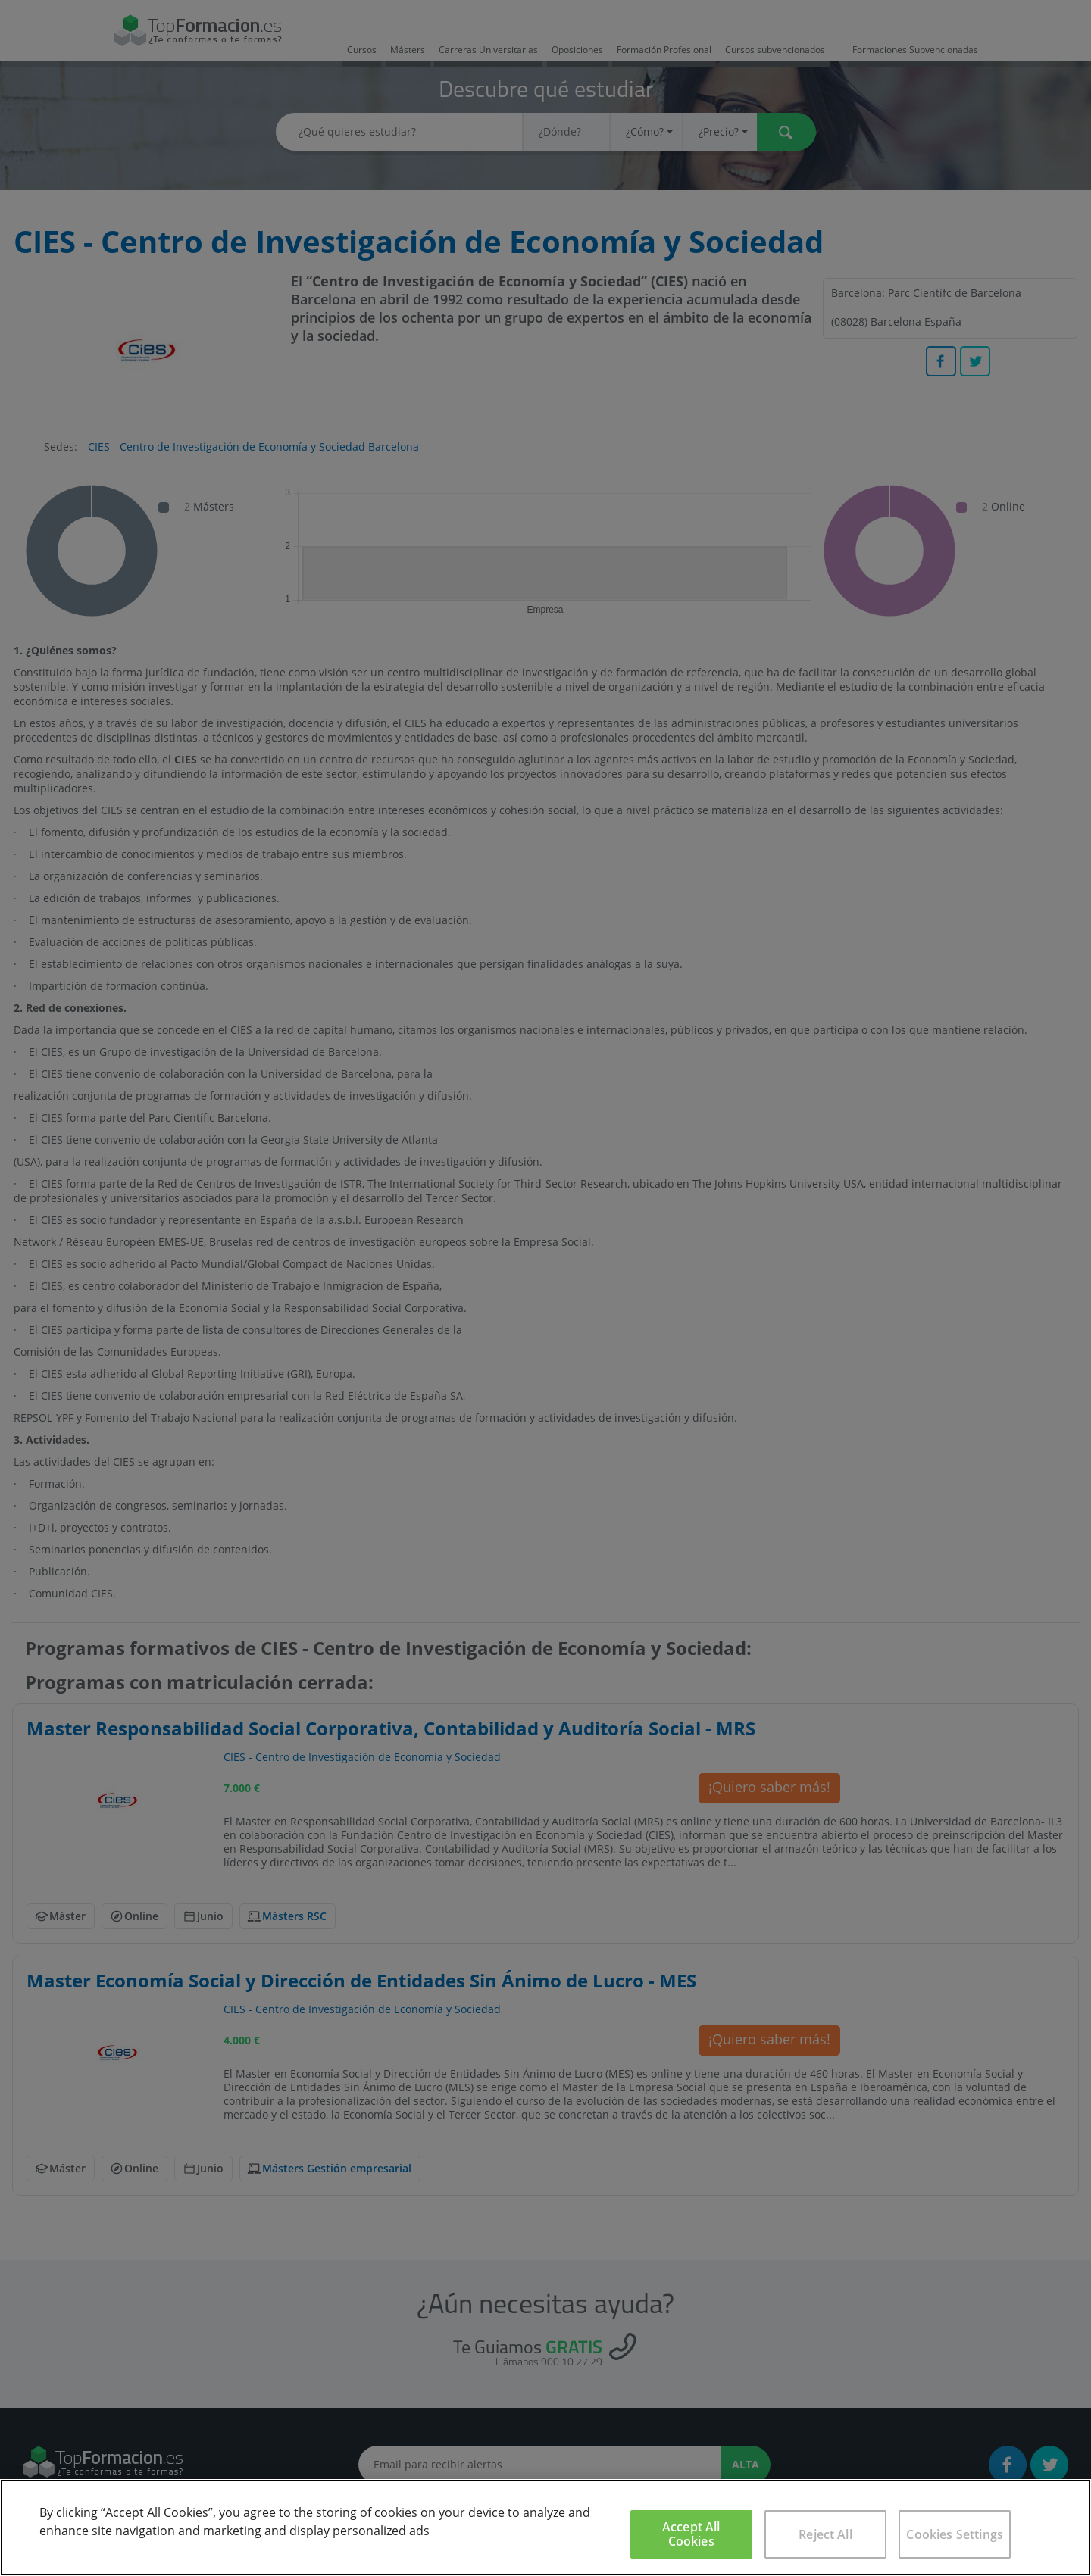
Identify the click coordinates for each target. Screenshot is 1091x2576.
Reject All (825, 2534)
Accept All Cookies (691, 2533)
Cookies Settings (954, 2534)
